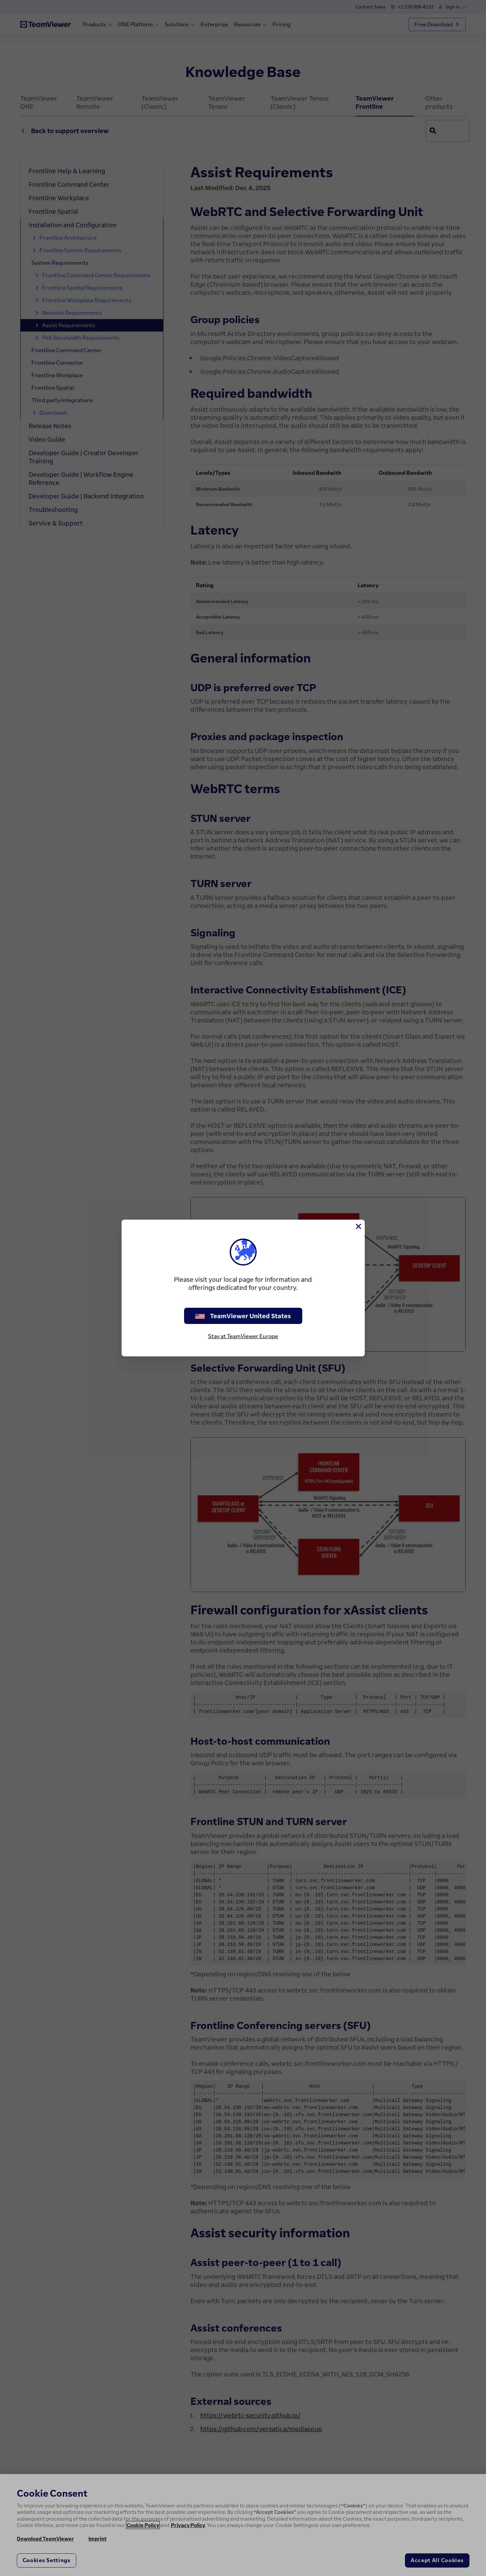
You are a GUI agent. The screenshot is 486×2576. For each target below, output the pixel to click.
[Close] (358, 1226)
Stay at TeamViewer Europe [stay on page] (243, 1336)
